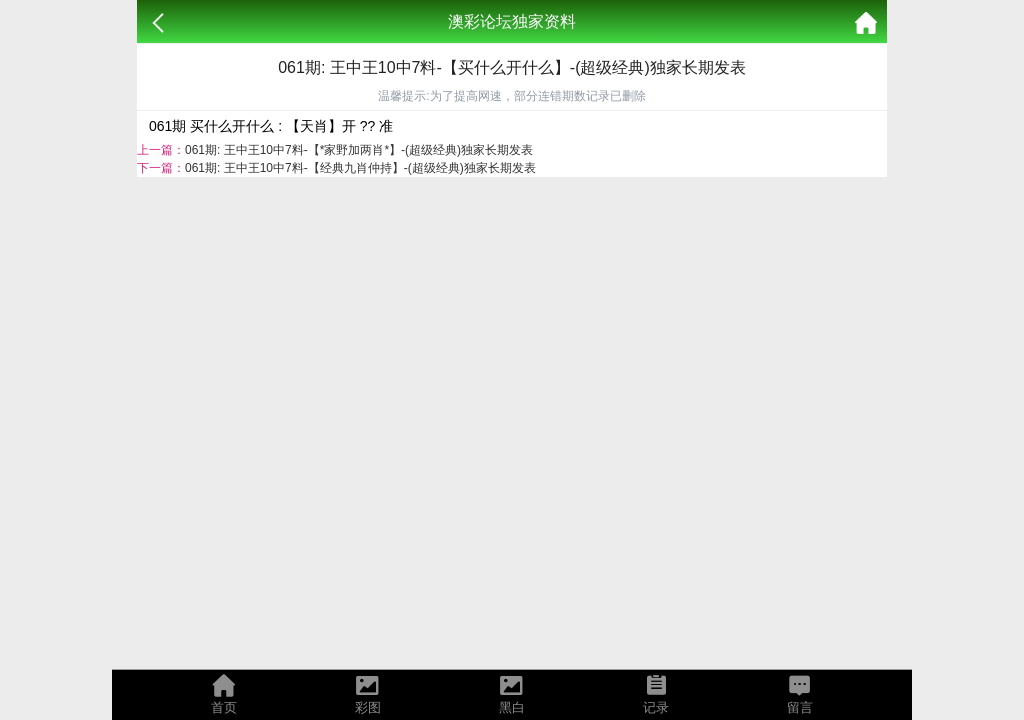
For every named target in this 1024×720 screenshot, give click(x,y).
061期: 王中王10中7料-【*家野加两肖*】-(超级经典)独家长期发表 (359, 150)
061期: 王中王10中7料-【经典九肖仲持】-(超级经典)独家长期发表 (360, 168)
